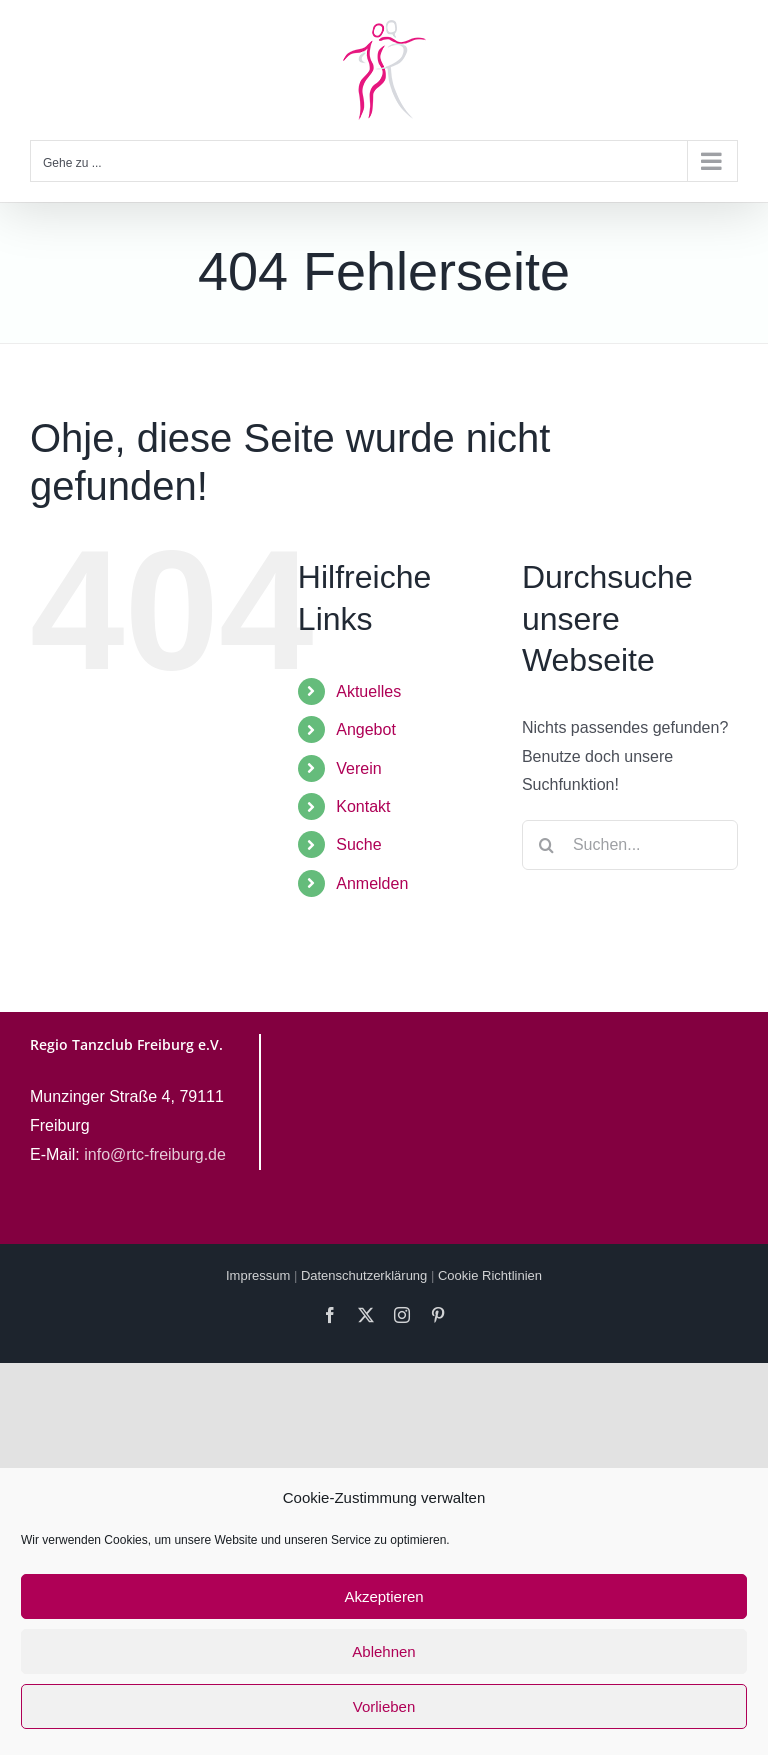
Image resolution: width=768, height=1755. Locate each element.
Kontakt (363, 806)
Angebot (366, 729)
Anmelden (372, 883)
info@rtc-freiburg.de (155, 1154)
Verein (358, 768)
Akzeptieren (383, 1596)
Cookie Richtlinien (490, 1275)
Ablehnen (383, 1651)
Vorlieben (384, 1706)
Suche (358, 844)
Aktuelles (368, 691)
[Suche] (547, 845)
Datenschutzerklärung (364, 1275)
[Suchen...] (630, 845)
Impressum (258, 1275)
